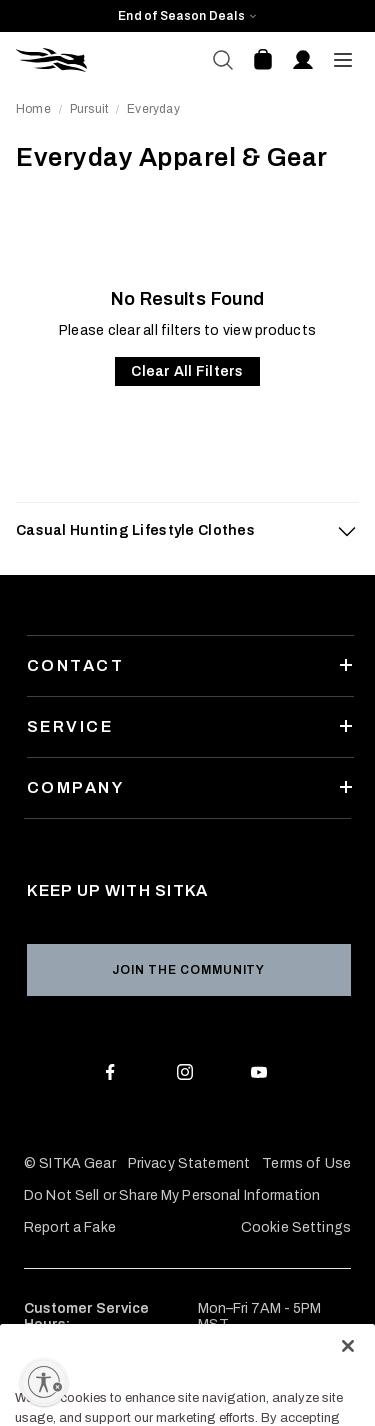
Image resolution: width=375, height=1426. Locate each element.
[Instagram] (188, 1076)
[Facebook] (114, 1076)
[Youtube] (263, 1076)
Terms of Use (306, 1163)
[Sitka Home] (102, 60)
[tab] (187, 531)
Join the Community (188, 970)
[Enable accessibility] (44, 1382)
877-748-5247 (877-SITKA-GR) (129, 1356)
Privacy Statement (189, 1163)
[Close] (348, 1386)
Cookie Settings (296, 1227)
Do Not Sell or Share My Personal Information (172, 1195)
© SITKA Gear (70, 1163)
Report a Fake (70, 1227)
